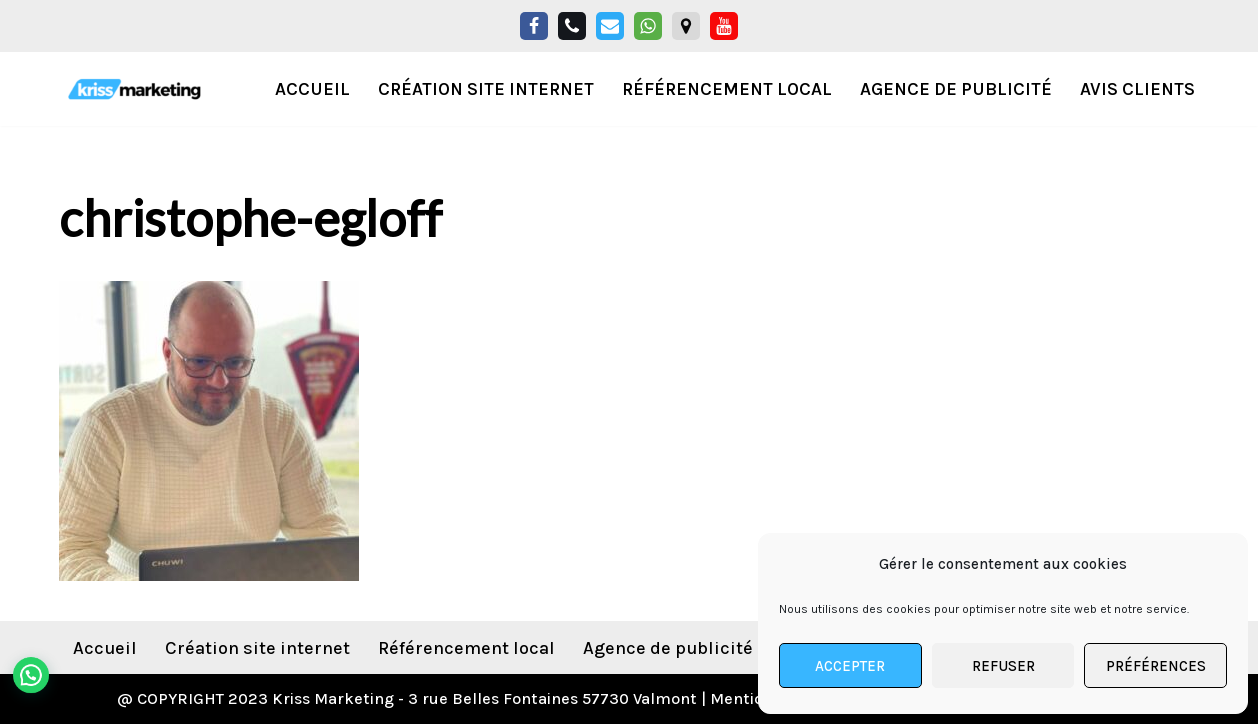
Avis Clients (1137, 89)
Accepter (850, 666)
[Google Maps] (686, 26)
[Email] (610, 26)
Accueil (312, 89)
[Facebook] (534, 26)
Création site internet (257, 648)
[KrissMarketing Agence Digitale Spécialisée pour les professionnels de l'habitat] (134, 89)
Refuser (1003, 666)
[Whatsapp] (648, 26)
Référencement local (727, 89)
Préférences (1156, 666)
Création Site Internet (486, 89)
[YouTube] (724, 26)
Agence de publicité (956, 89)
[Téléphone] (572, 26)
